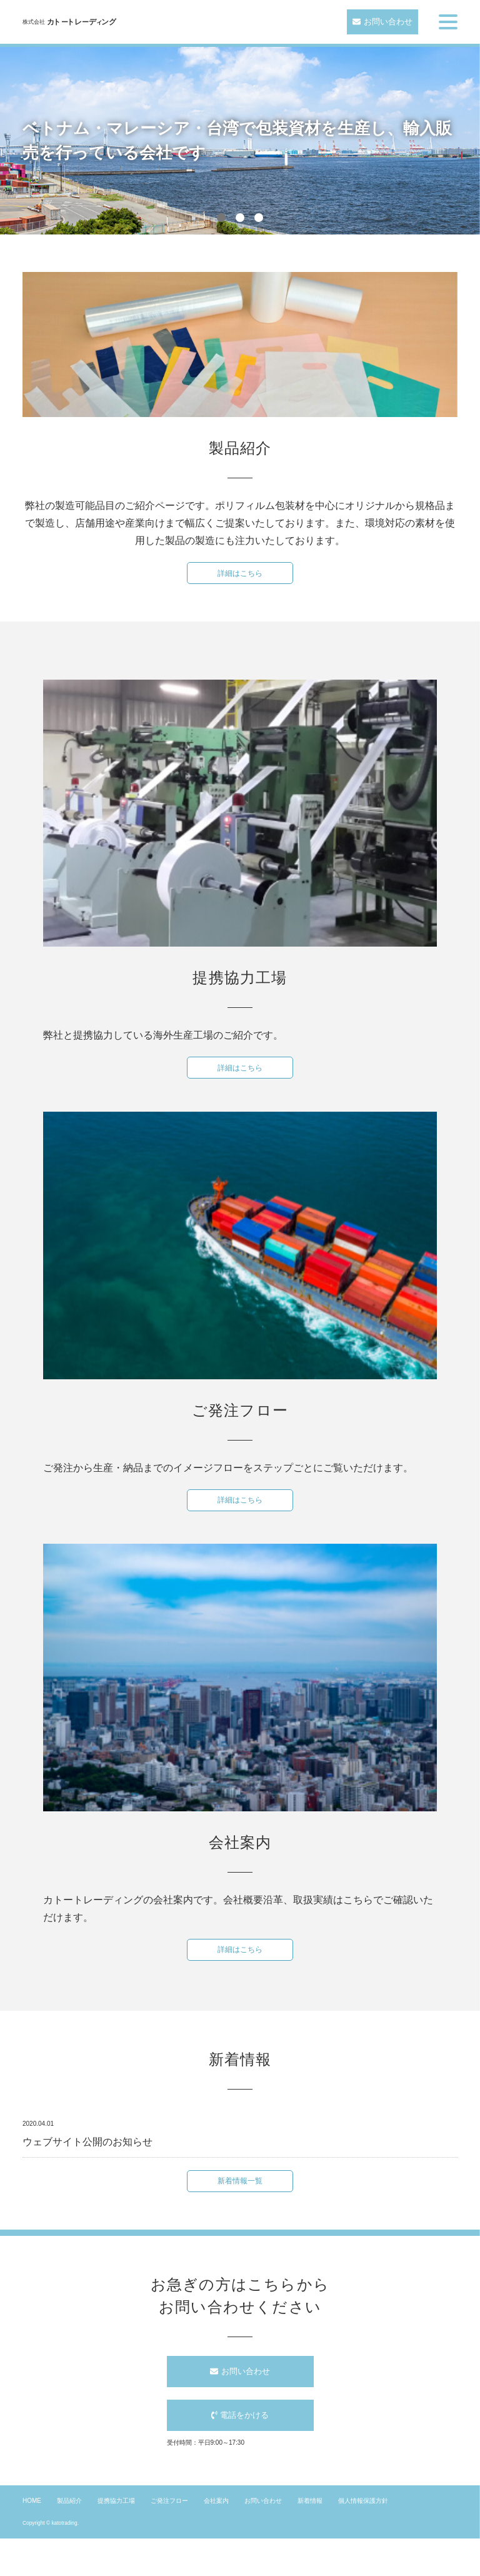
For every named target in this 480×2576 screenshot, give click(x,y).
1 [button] (221, 217)
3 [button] (258, 217)
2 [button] (240, 217)
